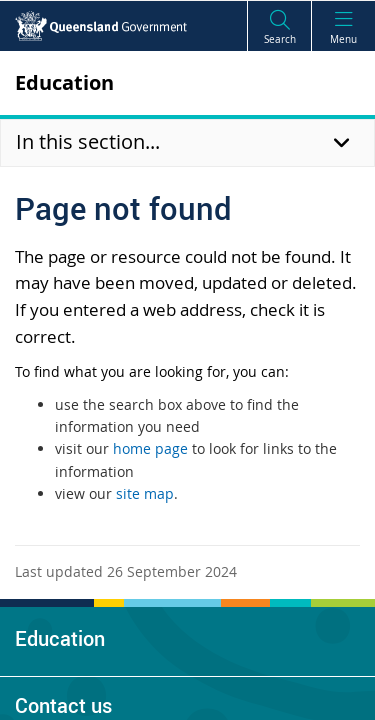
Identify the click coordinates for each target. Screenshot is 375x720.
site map (145, 493)
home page (150, 448)
